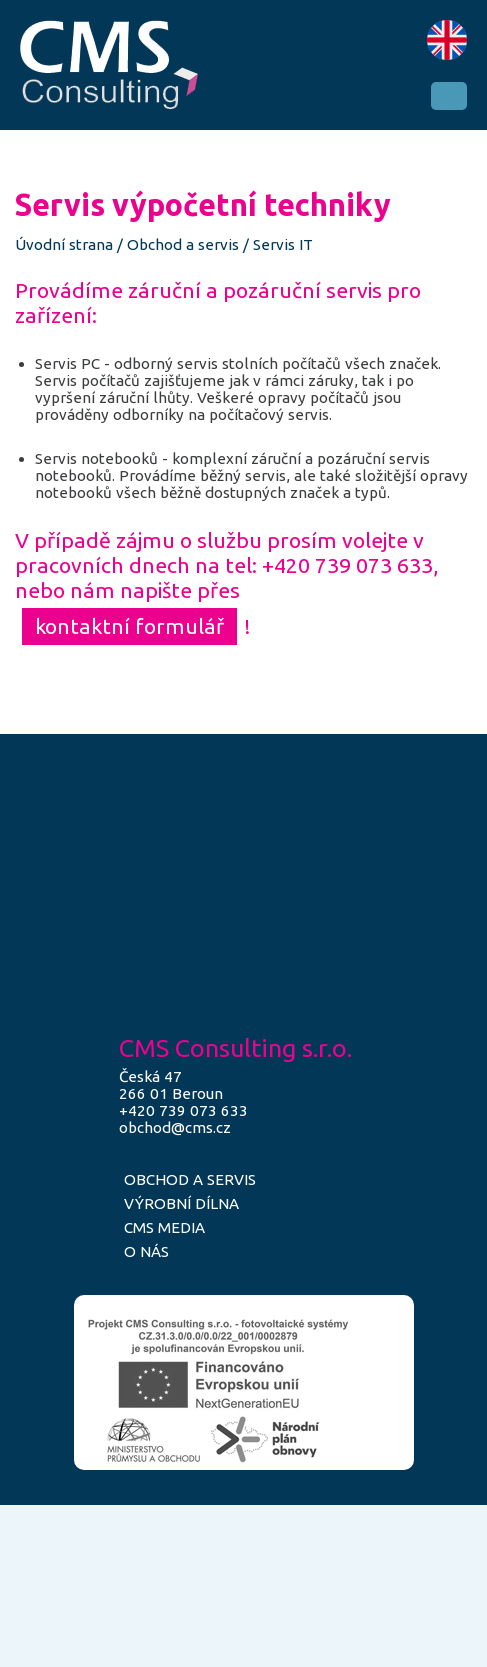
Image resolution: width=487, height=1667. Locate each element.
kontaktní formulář (129, 626)
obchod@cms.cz (175, 1127)
